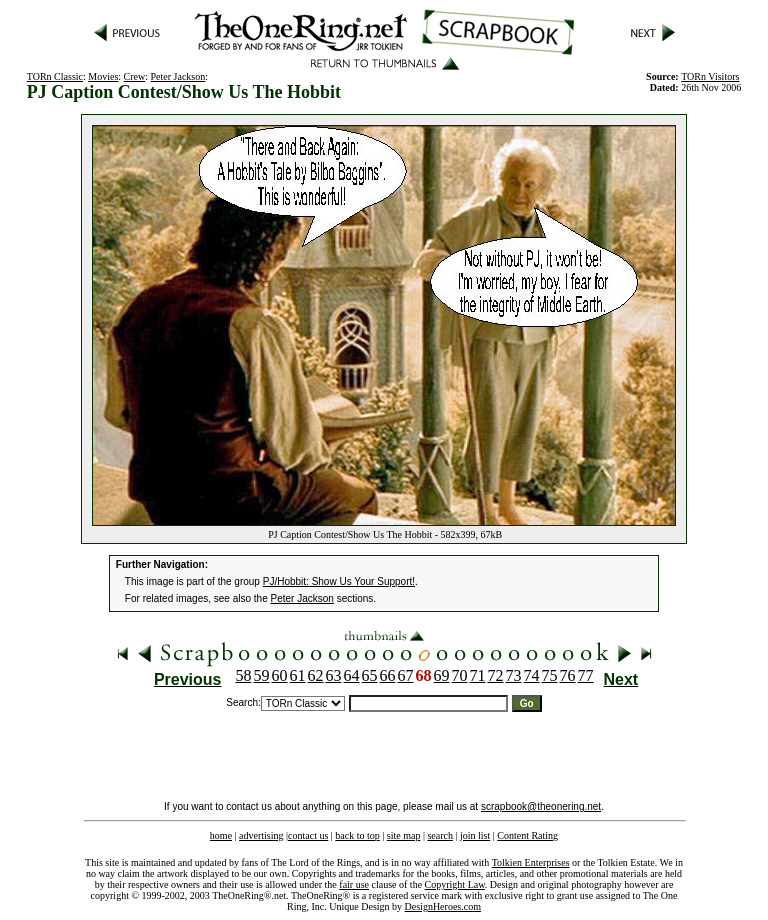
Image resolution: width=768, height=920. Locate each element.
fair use (354, 884)
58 (244, 675)
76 (568, 675)
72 (496, 675)
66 (388, 675)
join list (475, 835)
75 (550, 675)
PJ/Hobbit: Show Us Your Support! (339, 581)
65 (370, 675)
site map (404, 835)
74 (532, 675)
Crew (135, 76)
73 (514, 675)
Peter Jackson (178, 76)
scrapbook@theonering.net (541, 806)
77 (586, 675)
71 (478, 675)
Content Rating (527, 835)
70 (460, 675)
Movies (103, 76)
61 (298, 675)
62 (316, 675)
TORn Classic (55, 76)
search (440, 835)
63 (334, 675)
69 (442, 675)
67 (406, 675)
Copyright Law (455, 884)
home (221, 835)
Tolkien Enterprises (531, 862)
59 (262, 675)
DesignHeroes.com (443, 906)
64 (352, 675)
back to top (357, 835)
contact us (308, 835)
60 (280, 675)
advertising (261, 835)
